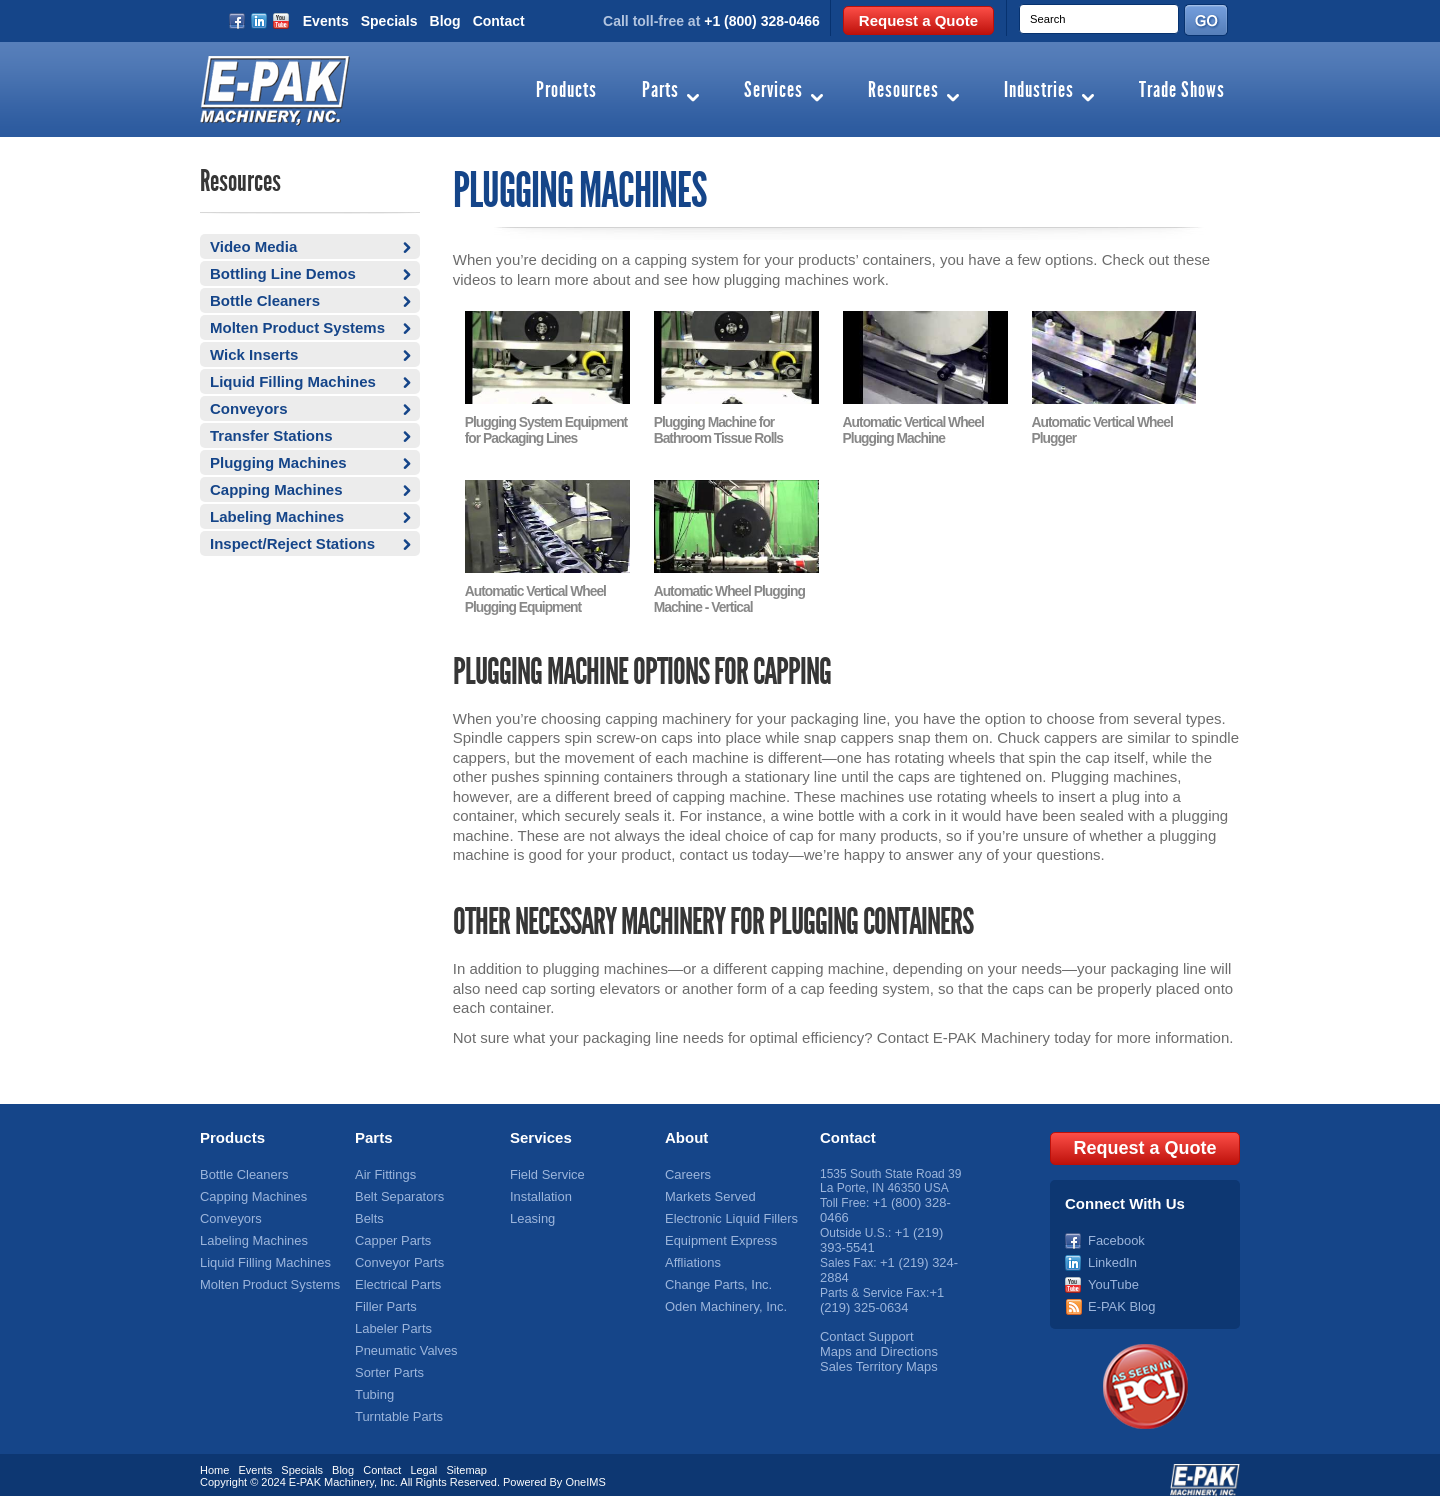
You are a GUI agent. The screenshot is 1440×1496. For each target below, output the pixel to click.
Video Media (253, 246)
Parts (660, 91)
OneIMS (585, 1471)
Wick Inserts (254, 354)
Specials (389, 21)
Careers (686, 1170)
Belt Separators (396, 1191)
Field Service (544, 1170)
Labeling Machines (277, 516)
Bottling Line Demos (283, 273)
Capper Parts (390, 1233)
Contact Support (863, 1324)
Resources (903, 91)
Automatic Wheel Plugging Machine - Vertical (727, 596)
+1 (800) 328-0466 (762, 21)
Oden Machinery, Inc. (721, 1296)
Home (214, 1459)
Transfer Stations (271, 435)
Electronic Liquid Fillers (726, 1212)
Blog (445, 21)
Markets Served (707, 1191)
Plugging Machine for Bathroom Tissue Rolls (717, 429)
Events (326, 21)
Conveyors (249, 408)
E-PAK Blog (1119, 1296)
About (686, 1133)
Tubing (373, 1380)
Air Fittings (383, 1170)
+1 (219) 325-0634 (881, 1289)
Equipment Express (717, 1233)
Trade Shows (1182, 91)
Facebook (1114, 1233)
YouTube (1111, 1275)
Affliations (691, 1254)
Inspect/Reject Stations (292, 543)
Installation (538, 1191)
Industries (1039, 91)
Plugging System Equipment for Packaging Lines (544, 429)
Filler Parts (383, 1296)
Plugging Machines (278, 462)
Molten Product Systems (297, 327)
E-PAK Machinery (331, 1471)
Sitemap (466, 1459)
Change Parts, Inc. (714, 1275)
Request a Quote (918, 20)
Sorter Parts (387, 1359)
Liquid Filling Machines (293, 381)
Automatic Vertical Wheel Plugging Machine (911, 429)
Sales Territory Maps (874, 1352)
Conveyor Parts (396, 1254)
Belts (368, 1212)
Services (773, 91)
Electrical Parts (395, 1275)
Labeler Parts (390, 1317)
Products (566, 91)
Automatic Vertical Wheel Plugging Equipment (533, 596)
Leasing (531, 1212)
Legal (423, 1459)
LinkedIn (1110, 1254)
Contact (499, 21)
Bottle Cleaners (265, 300)
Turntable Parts (396, 1401)
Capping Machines (276, 489)
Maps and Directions (874, 1338)
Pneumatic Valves (402, 1338)
